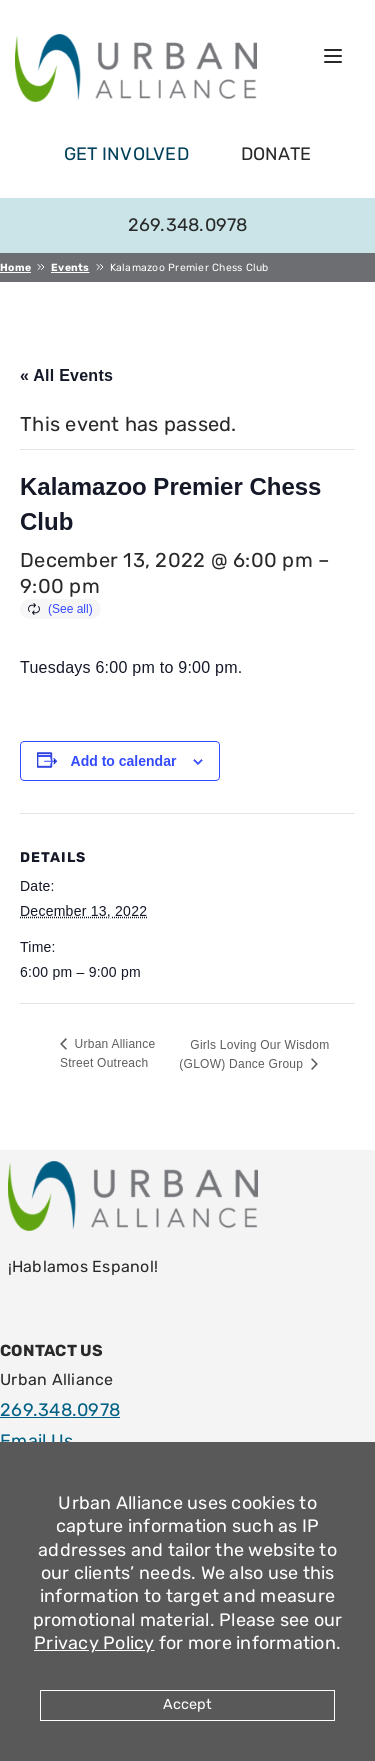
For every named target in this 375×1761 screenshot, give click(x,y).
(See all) (70, 609)
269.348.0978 (188, 225)
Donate (276, 154)
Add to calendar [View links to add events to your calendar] (124, 761)
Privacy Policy (94, 1643)
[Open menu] (333, 56)
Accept (187, 1704)
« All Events (66, 375)
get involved (126, 154)
